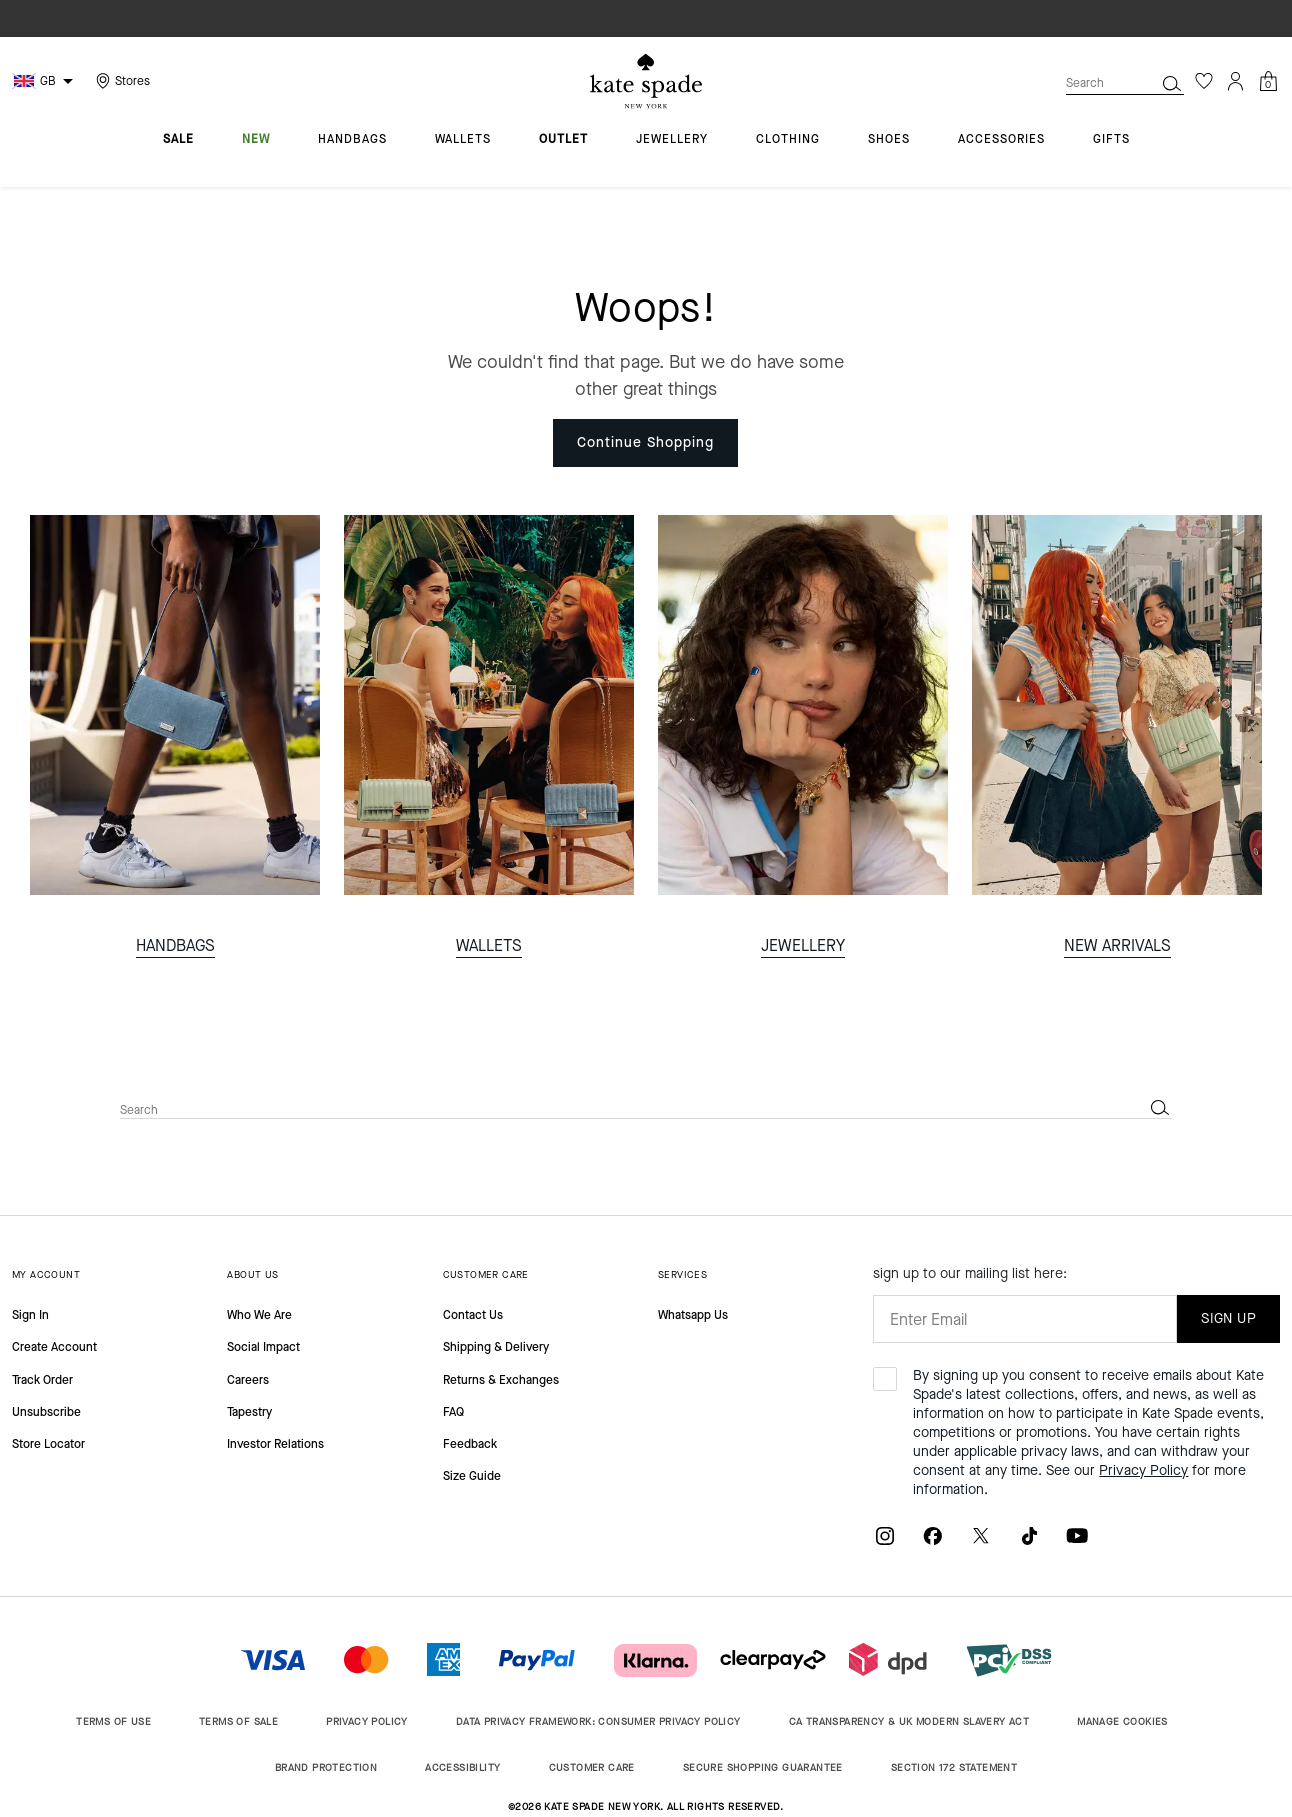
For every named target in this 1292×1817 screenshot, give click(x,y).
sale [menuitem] (178, 140)
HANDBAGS (175, 945)
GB (48, 81)
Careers (248, 1380)
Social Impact (263, 1347)
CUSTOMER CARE (486, 1274)
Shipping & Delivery (496, 1347)
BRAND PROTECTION (326, 1767)
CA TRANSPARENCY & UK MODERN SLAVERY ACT (909, 1721)
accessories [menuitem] (1001, 140)
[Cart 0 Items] (1268, 79)
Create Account (54, 1347)
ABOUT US (252, 1274)
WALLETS (489, 945)
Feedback (470, 1444)
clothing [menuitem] (788, 140)
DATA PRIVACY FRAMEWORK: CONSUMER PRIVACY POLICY (598, 1721)
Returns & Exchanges (501, 1380)
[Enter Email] (1025, 1319)
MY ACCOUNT (46, 1274)
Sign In (30, 1315)
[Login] (1236, 81)
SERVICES (682, 1274)
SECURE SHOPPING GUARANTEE (763, 1767)
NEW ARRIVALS (1117, 945)
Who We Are (259, 1315)
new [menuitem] (256, 140)
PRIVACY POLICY (367, 1721)
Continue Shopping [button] (645, 442)
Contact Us (473, 1315)
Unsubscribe (46, 1412)
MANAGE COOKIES (1122, 1721)
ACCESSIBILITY (462, 1767)
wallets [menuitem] (463, 140)
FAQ (453, 1412)
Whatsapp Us (693, 1315)
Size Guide (472, 1476)
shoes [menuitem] (889, 140)
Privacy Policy (1143, 1470)
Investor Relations (275, 1444)
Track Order (42, 1380)
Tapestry (249, 1412)
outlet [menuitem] (563, 140)
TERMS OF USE (113, 1721)
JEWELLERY (803, 945)
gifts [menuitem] (1111, 140)
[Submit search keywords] (1172, 83)
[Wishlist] (1204, 81)
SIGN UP (1228, 1318)
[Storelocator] (120, 81)
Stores (132, 81)
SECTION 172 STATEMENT (954, 1767)
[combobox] (1125, 83)
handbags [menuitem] (352, 140)
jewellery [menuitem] (672, 140)
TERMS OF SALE (238, 1721)
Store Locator (48, 1444)
